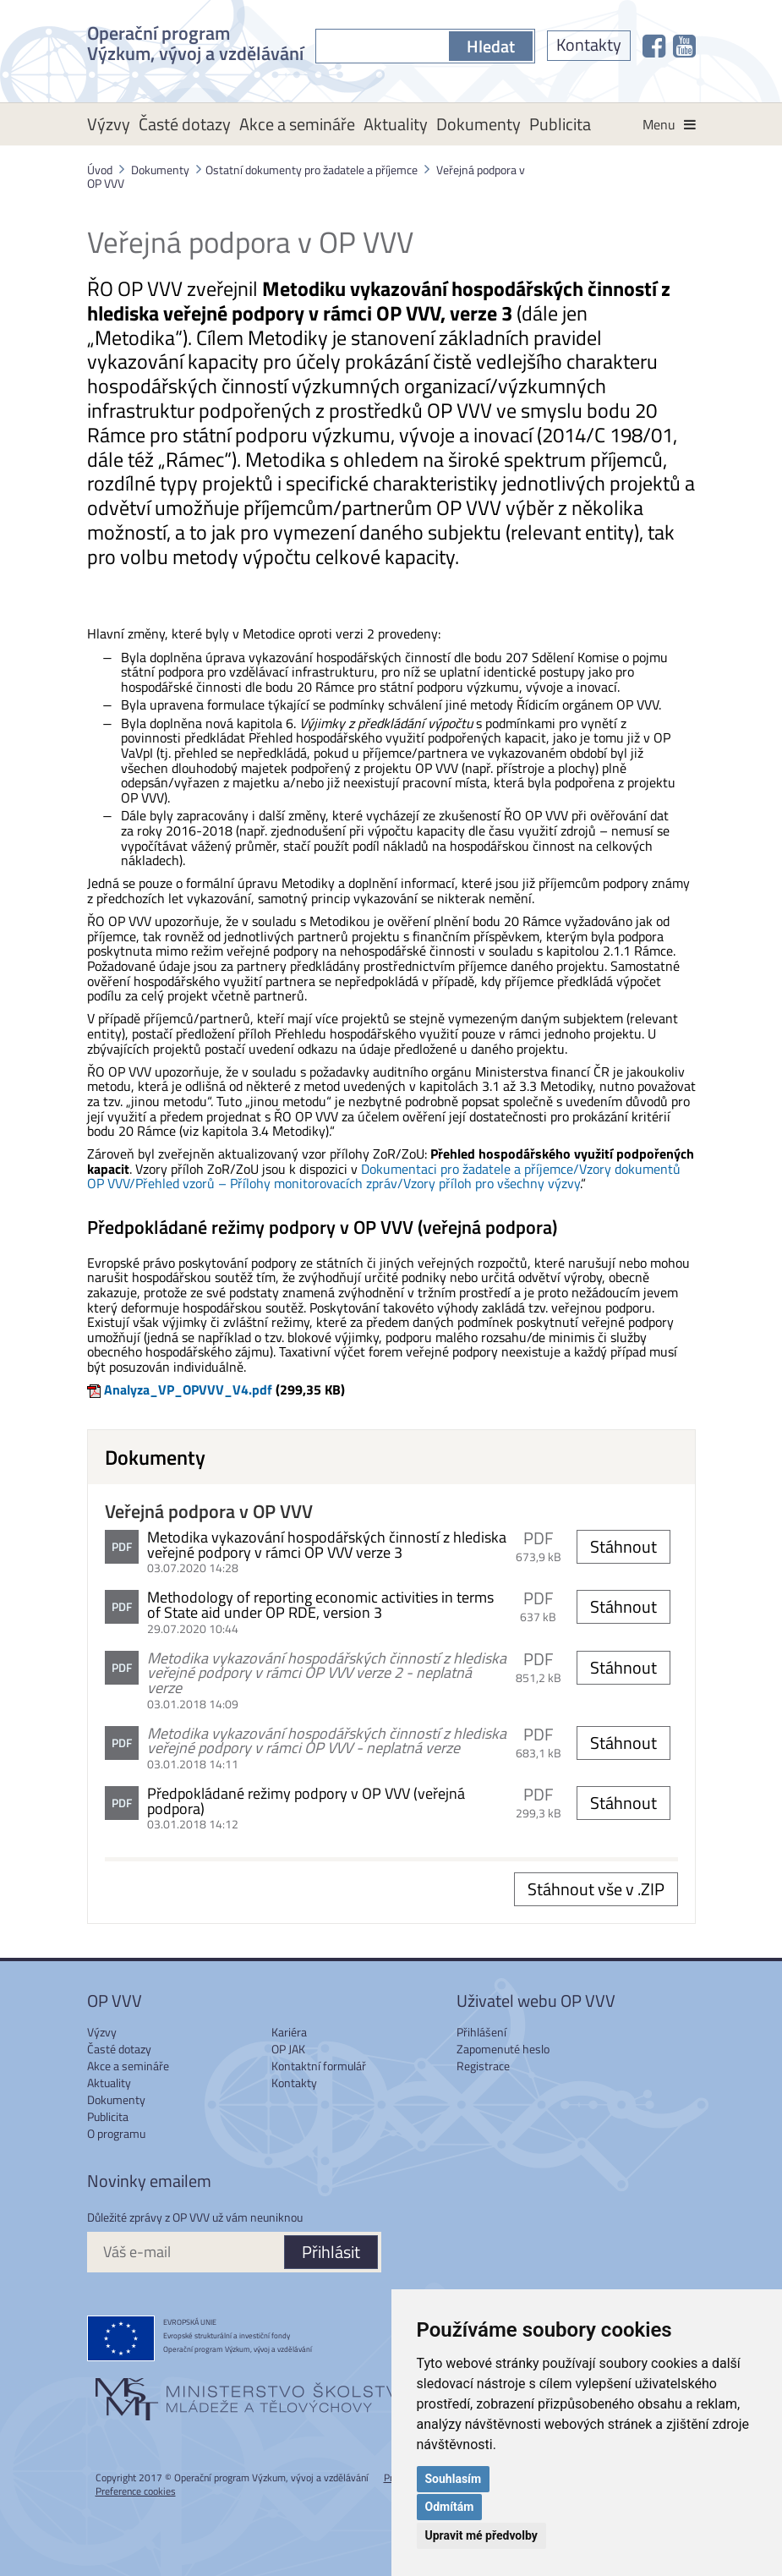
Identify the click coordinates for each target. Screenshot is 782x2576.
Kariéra (289, 2032)
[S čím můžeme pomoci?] (382, 46)
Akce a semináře (297, 124)
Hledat (491, 46)
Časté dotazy (185, 124)
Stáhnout (623, 1546)
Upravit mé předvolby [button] (481, 2535)
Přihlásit (331, 2252)
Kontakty (588, 44)
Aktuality (396, 124)
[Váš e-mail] (185, 2252)
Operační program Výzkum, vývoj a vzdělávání (195, 41)
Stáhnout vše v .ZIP (596, 1889)
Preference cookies (136, 2491)
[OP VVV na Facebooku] (654, 46)
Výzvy (108, 124)
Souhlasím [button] (453, 2479)
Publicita (560, 124)
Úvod (99, 169)
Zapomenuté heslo (503, 2049)
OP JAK (288, 2049)
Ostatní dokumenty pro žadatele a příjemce (311, 169)
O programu (116, 2133)
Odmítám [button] (449, 2506)
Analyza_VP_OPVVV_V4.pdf (188, 1389)
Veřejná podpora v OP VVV (209, 1511)
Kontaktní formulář (318, 2066)
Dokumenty (478, 124)
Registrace (483, 2066)
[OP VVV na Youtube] (684, 46)
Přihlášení (481, 2032)
